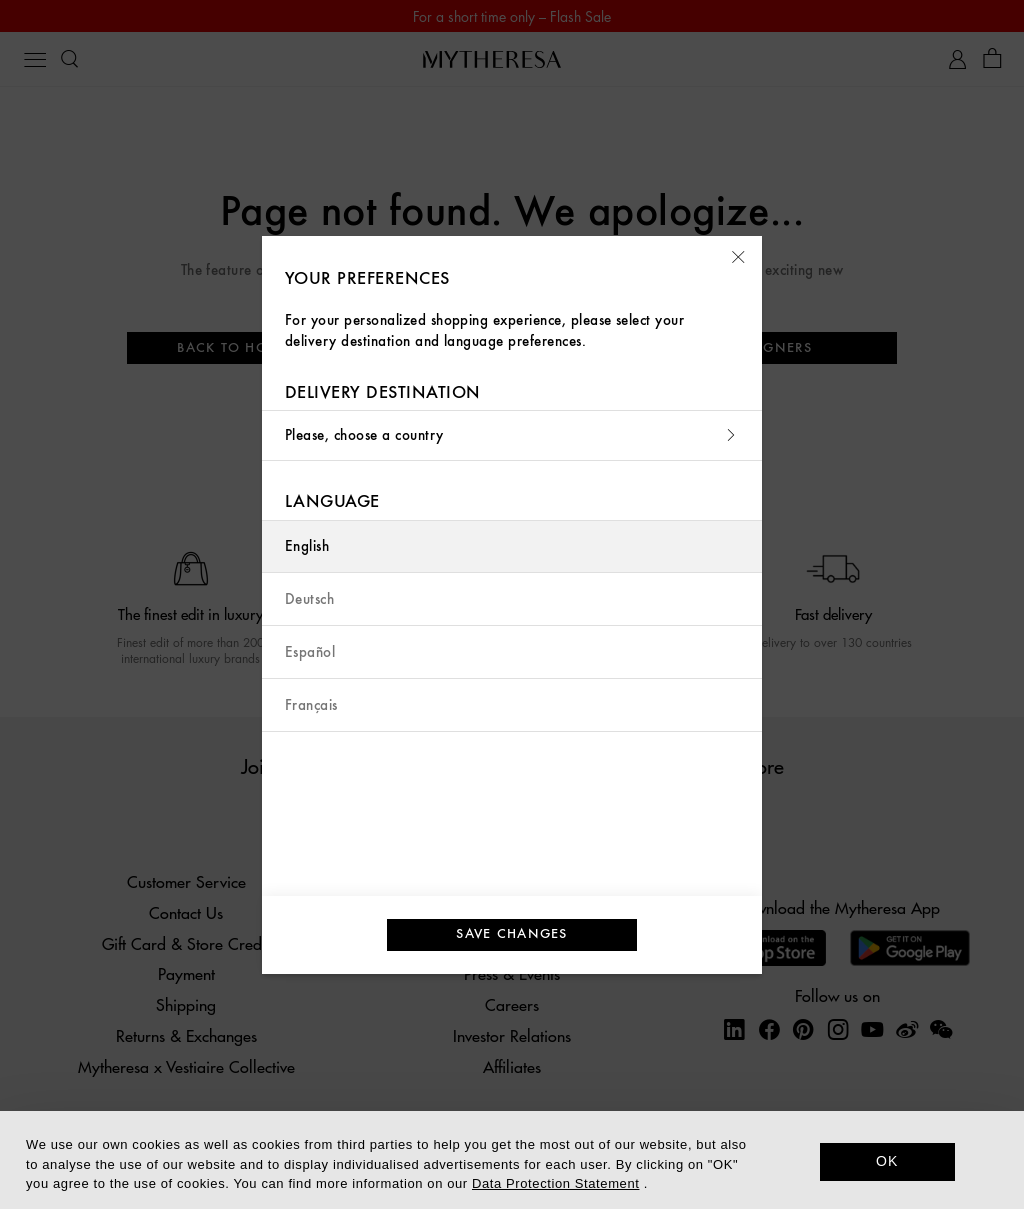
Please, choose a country (512, 435)
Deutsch (309, 599)
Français (311, 705)
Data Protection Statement (555, 1183)
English (307, 546)
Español (310, 652)
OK (887, 1161)
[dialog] (512, 1160)
